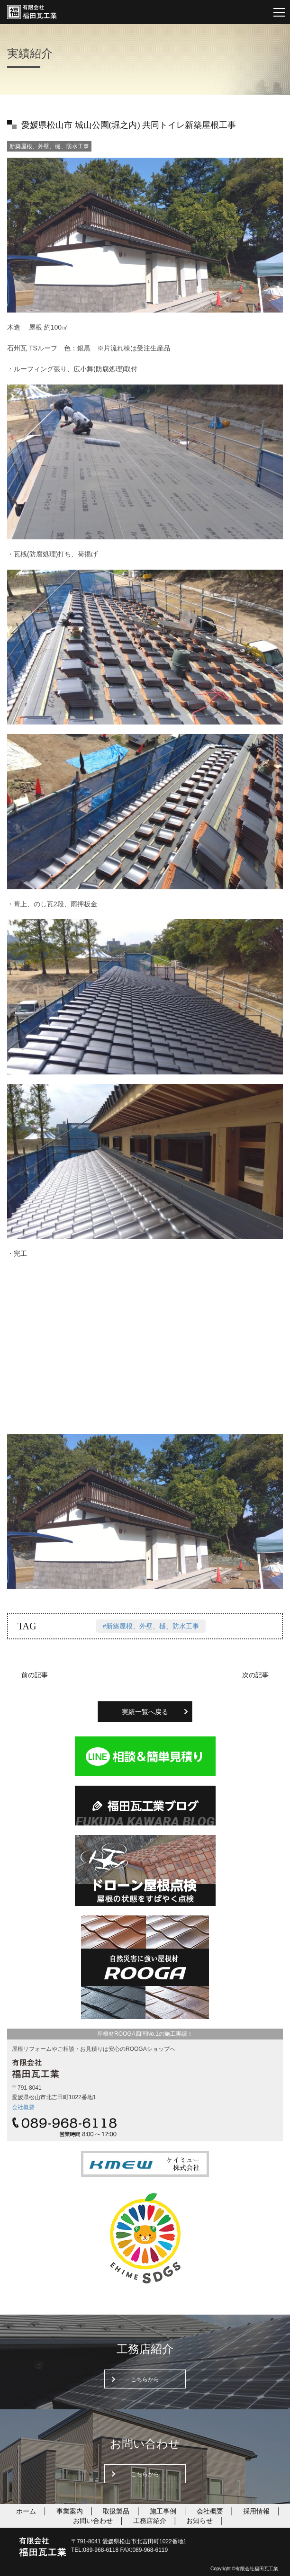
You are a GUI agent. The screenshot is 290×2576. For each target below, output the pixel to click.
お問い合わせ (93, 2520)
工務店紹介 (149, 2520)
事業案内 (69, 2511)
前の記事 (34, 1675)
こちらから (145, 2379)
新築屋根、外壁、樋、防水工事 (49, 146)
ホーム (26, 2511)
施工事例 (163, 2511)
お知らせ (199, 2520)
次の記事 (255, 1675)
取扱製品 (116, 2511)
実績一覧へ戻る (145, 1712)
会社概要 (23, 2107)
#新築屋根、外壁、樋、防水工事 (150, 1626)
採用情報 (256, 2511)
